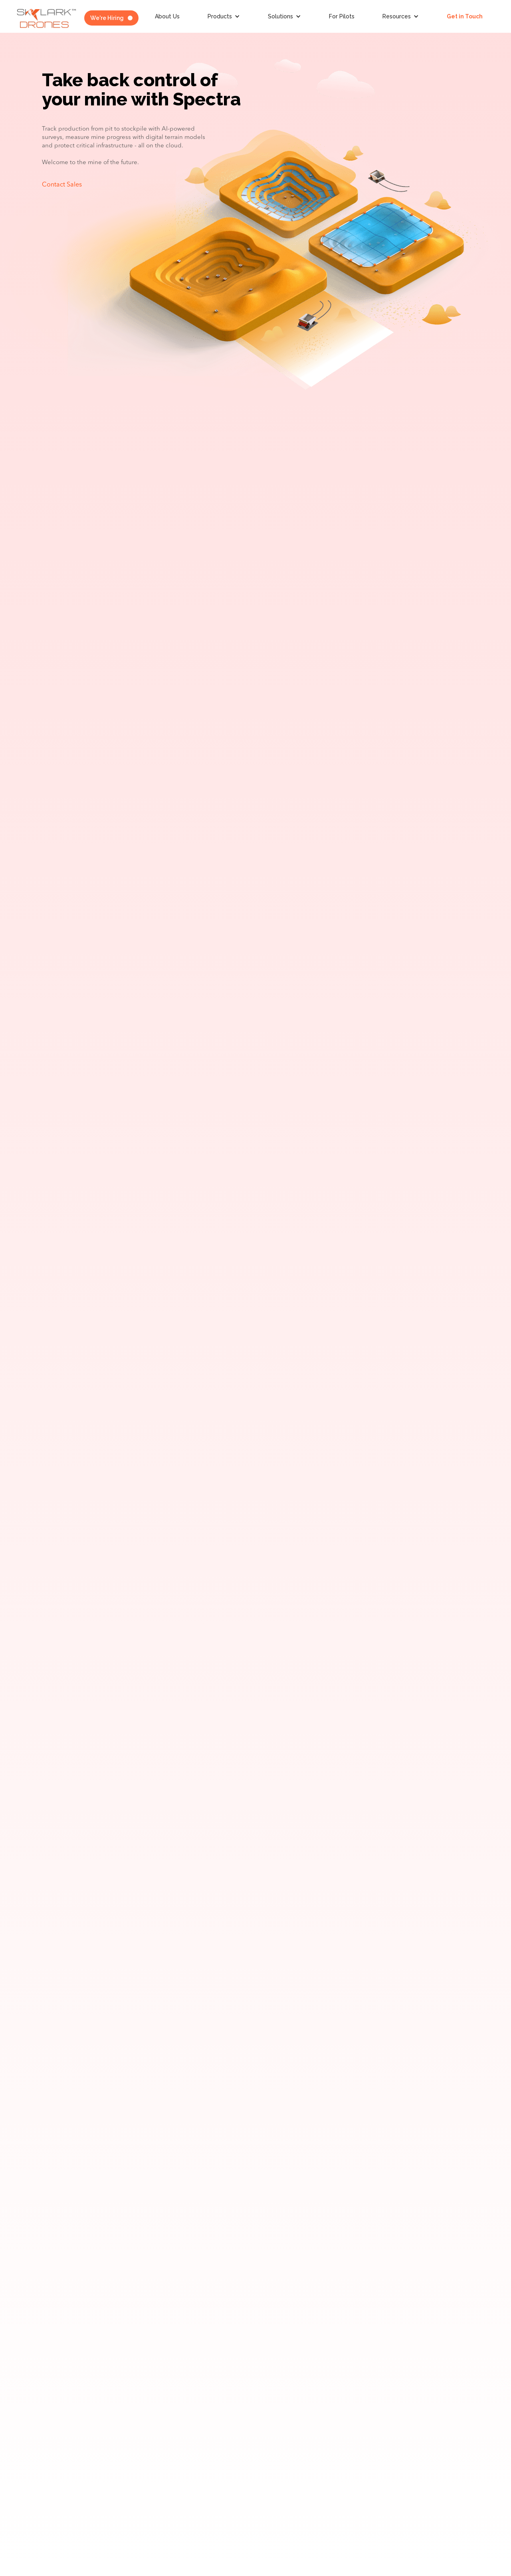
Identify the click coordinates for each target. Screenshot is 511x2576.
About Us (167, 16)
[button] (224, 16)
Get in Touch (465, 16)
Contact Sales (62, 185)
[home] (46, 18)
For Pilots (342, 16)
